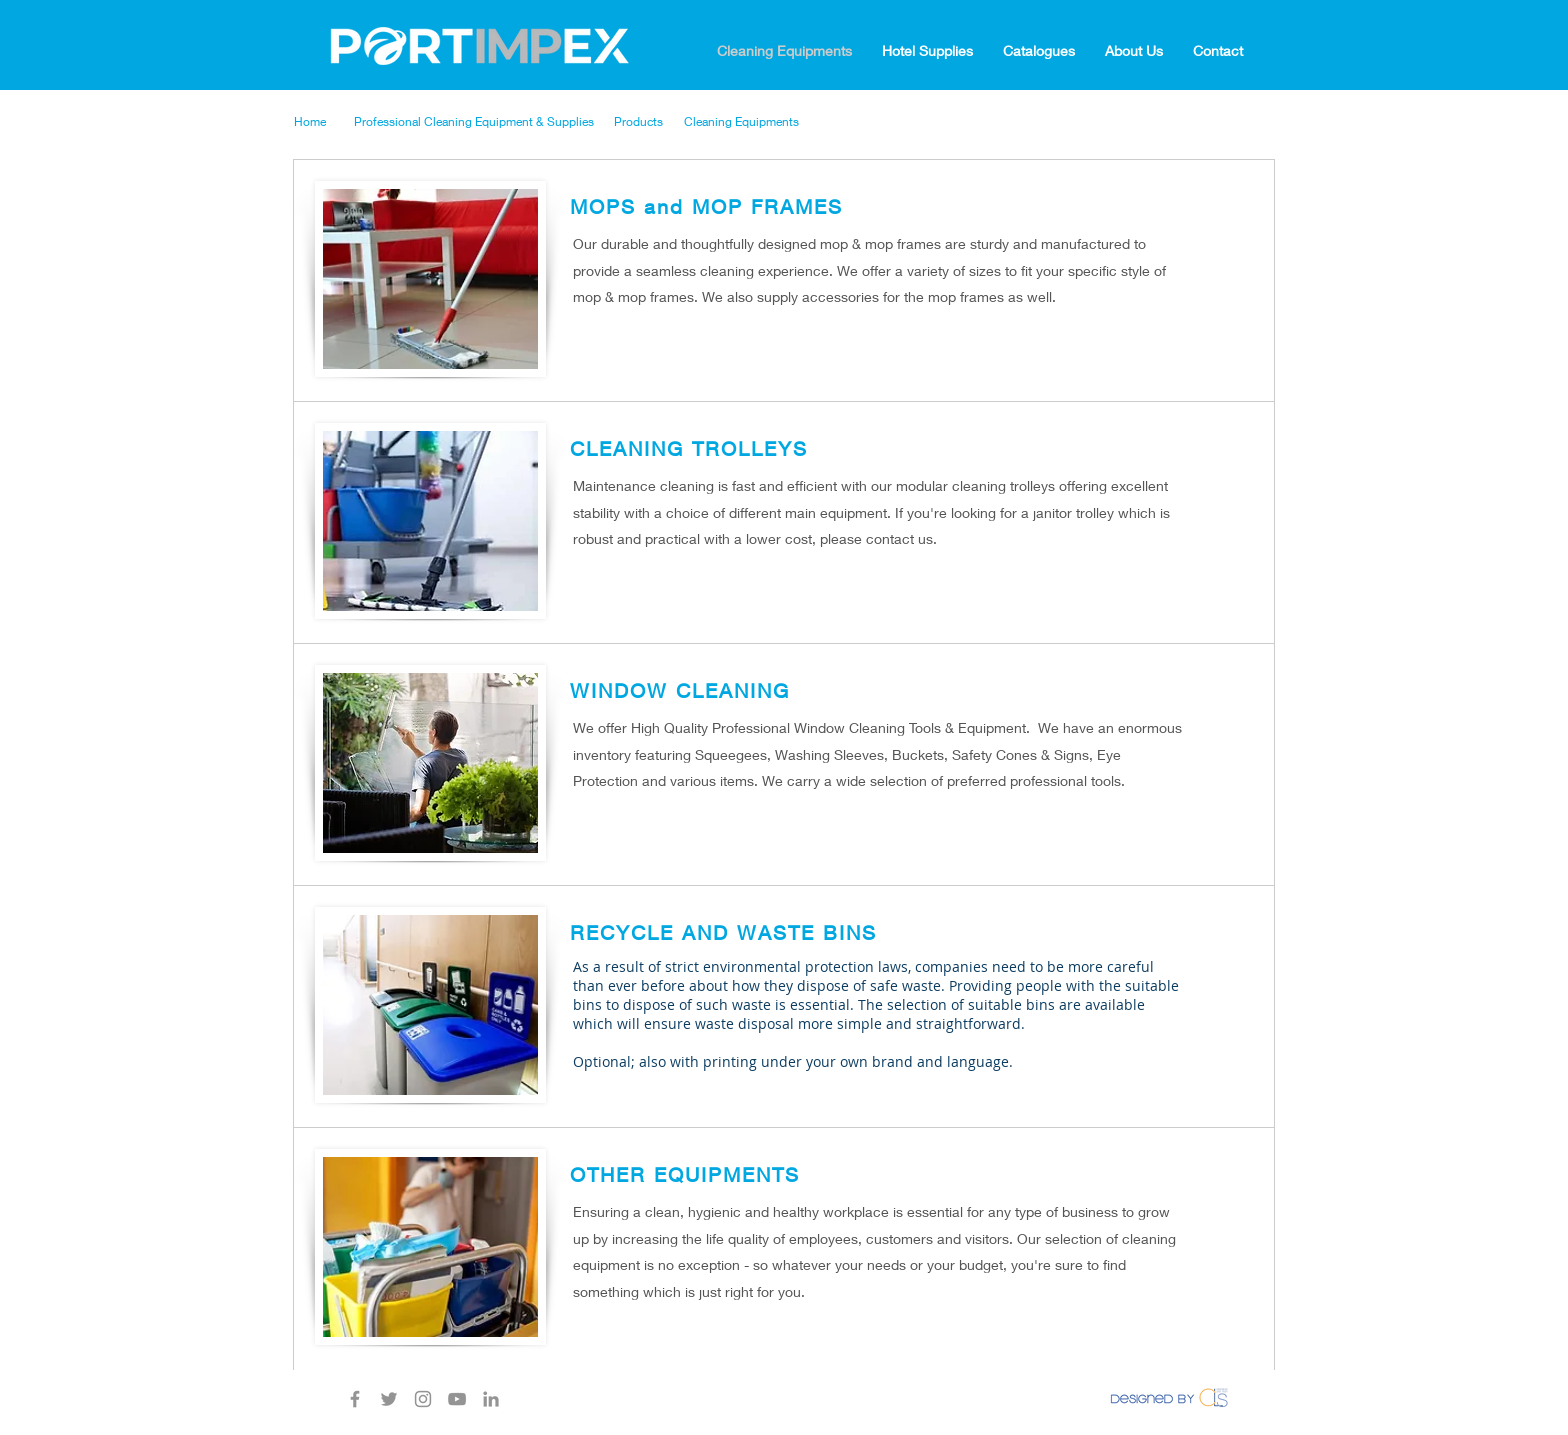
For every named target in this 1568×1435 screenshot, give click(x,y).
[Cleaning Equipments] (748, 122)
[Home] (324, 122)
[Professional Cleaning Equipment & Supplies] (485, 122)
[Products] (650, 122)
